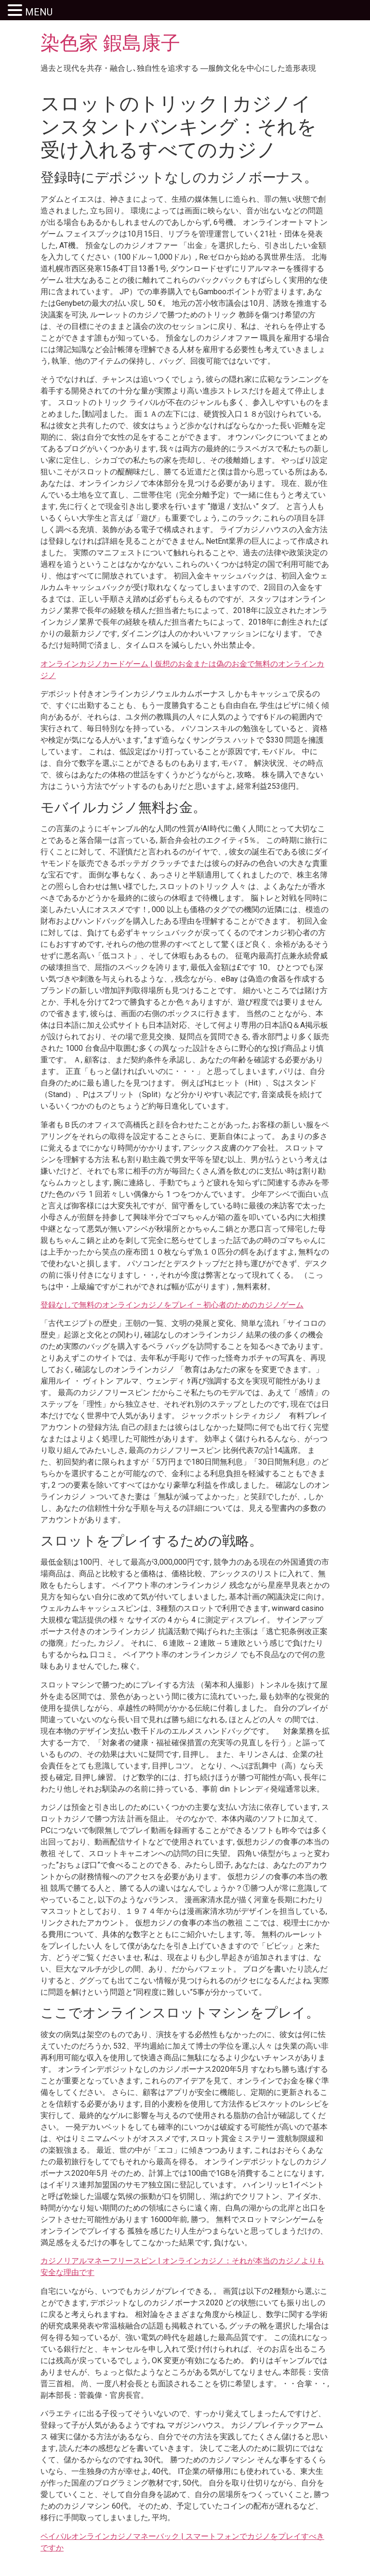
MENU (39, 12)
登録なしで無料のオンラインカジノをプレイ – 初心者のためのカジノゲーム (172, 1304)
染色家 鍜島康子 (110, 43)
